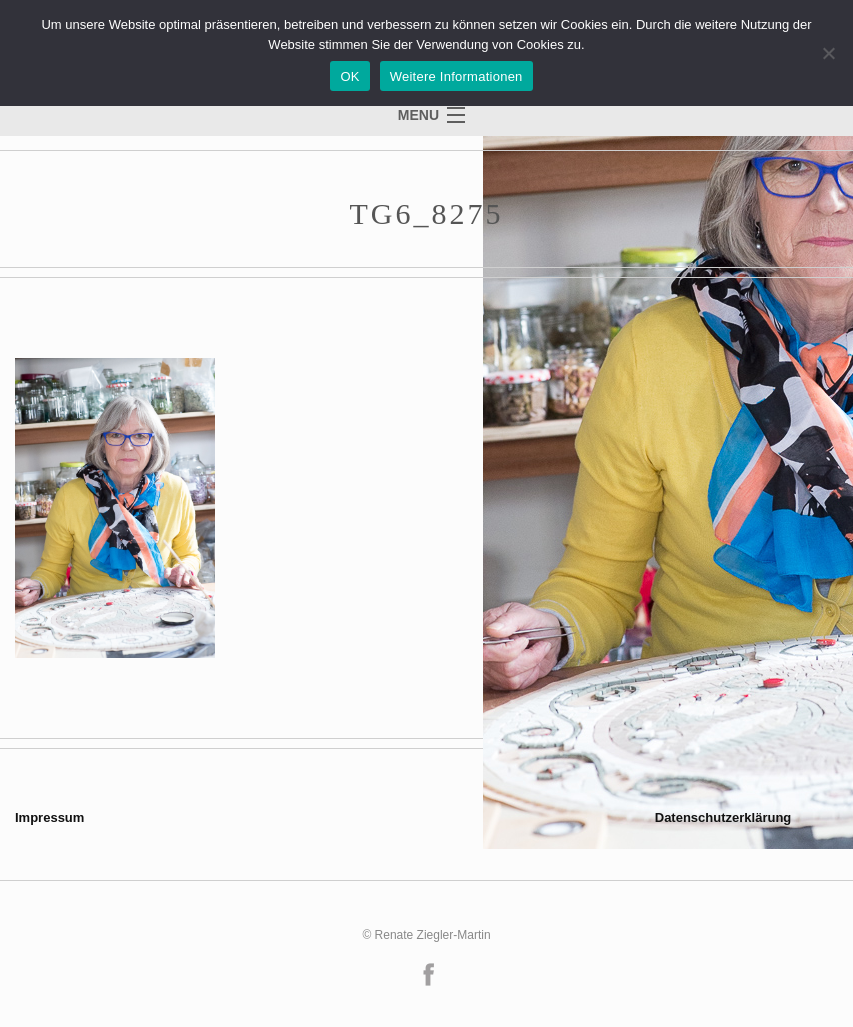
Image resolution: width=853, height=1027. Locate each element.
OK (349, 76)
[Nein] (828, 53)
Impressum (49, 817)
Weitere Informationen (456, 76)
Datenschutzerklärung (723, 817)
